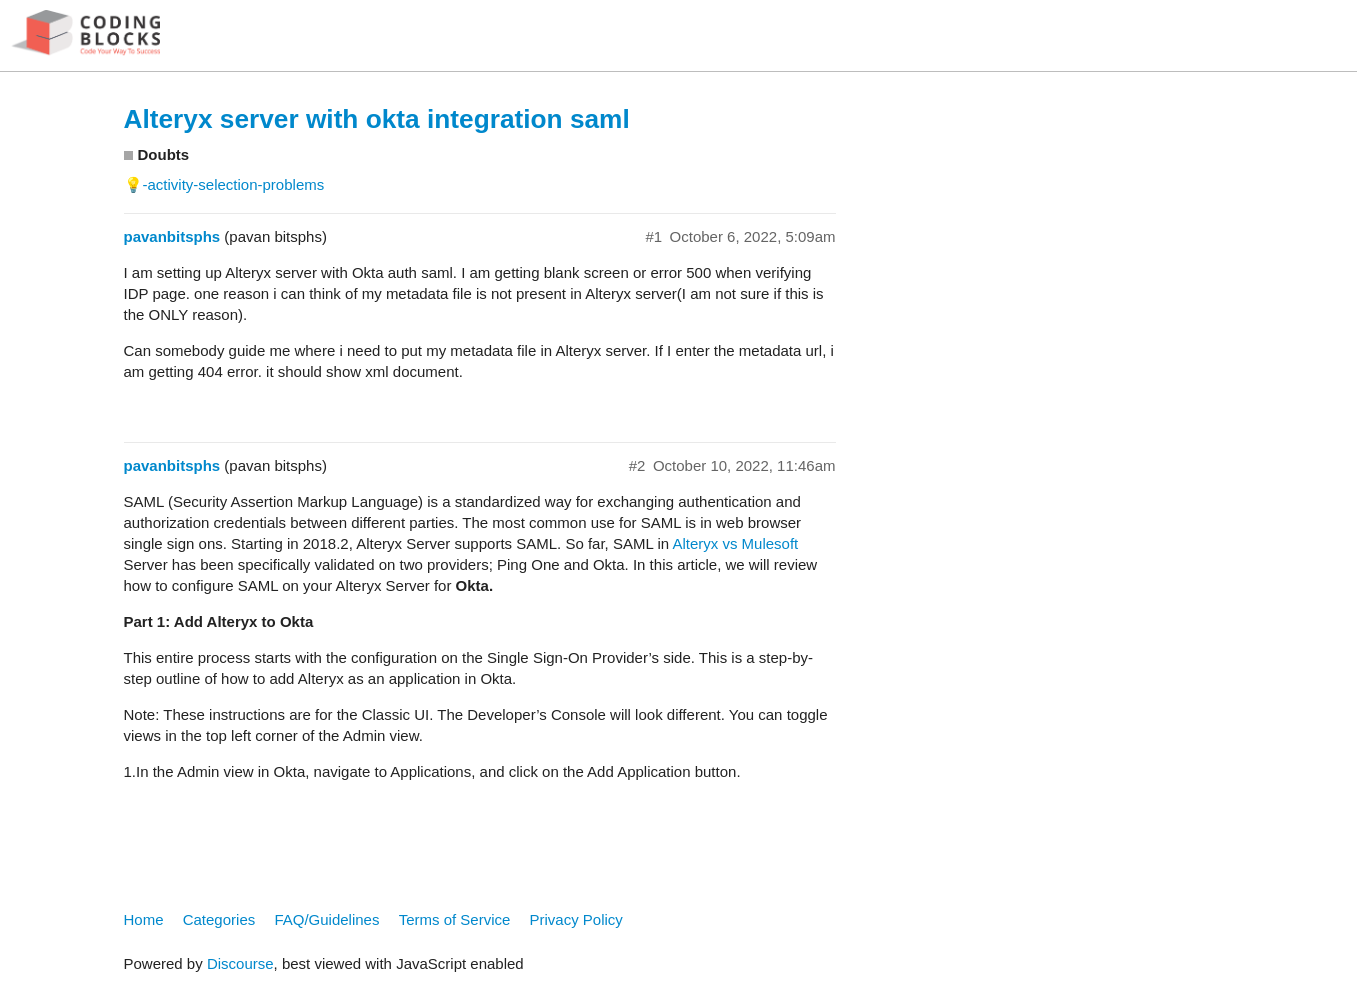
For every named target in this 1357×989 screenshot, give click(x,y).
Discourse (240, 963)
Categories (219, 919)
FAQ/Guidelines (326, 919)
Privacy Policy (576, 919)
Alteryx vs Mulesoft (735, 543)
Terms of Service (455, 919)
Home (144, 919)
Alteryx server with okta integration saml (377, 119)
